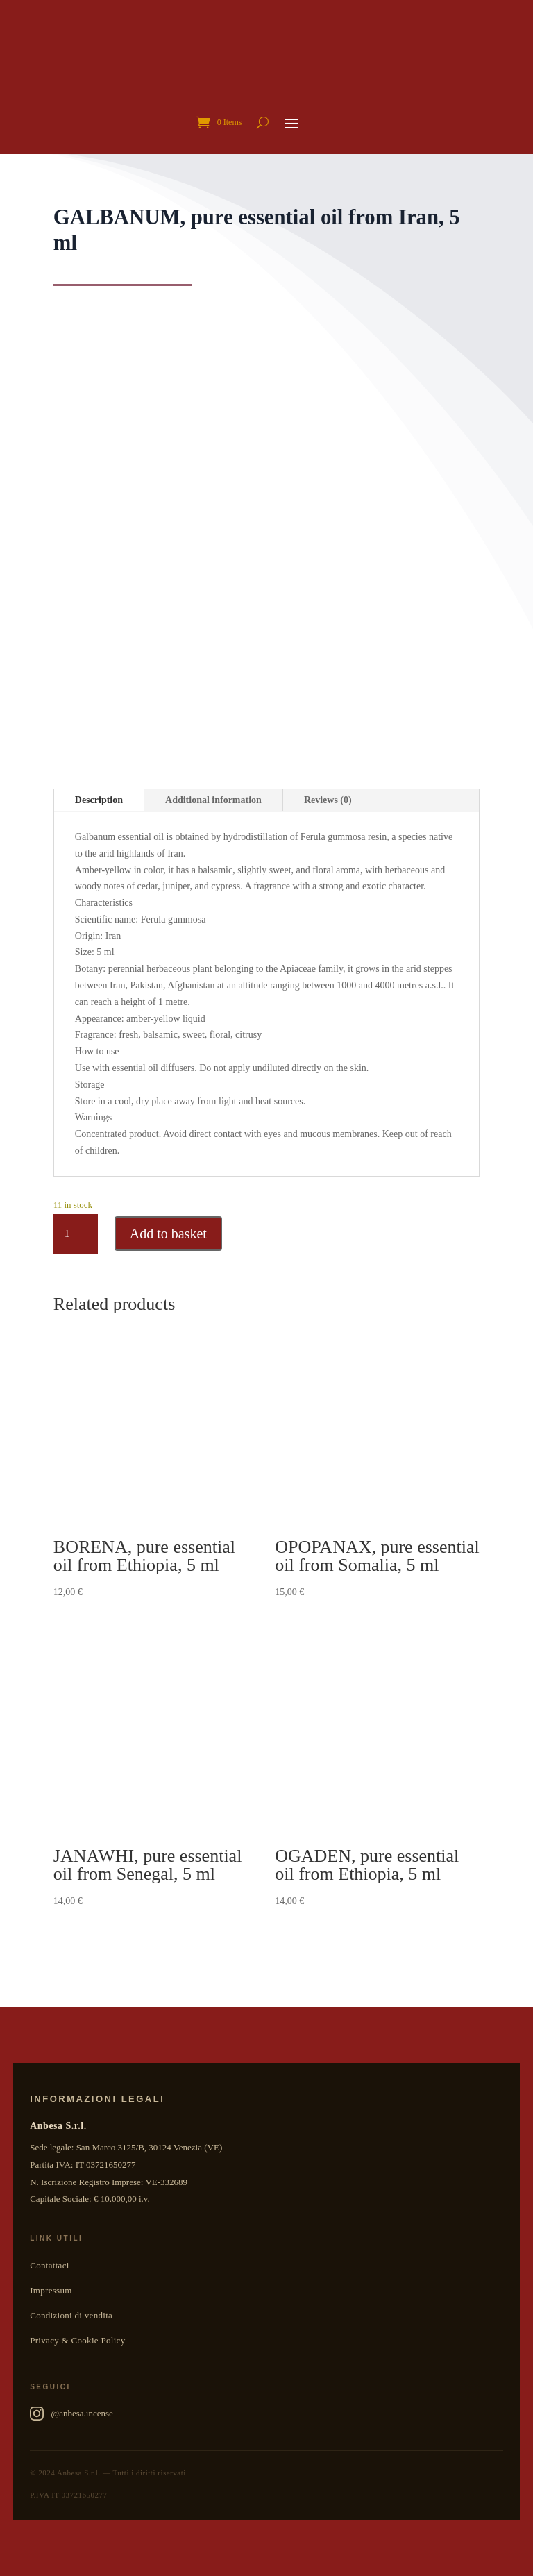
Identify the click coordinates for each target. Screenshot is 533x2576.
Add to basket (168, 1233)
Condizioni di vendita (71, 2315)
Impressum (50, 2290)
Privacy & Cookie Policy (77, 2340)
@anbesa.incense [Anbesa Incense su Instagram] (71, 2414)
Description (99, 800)
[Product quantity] (76, 1234)
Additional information (213, 800)
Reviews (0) (328, 800)
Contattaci (49, 2265)
